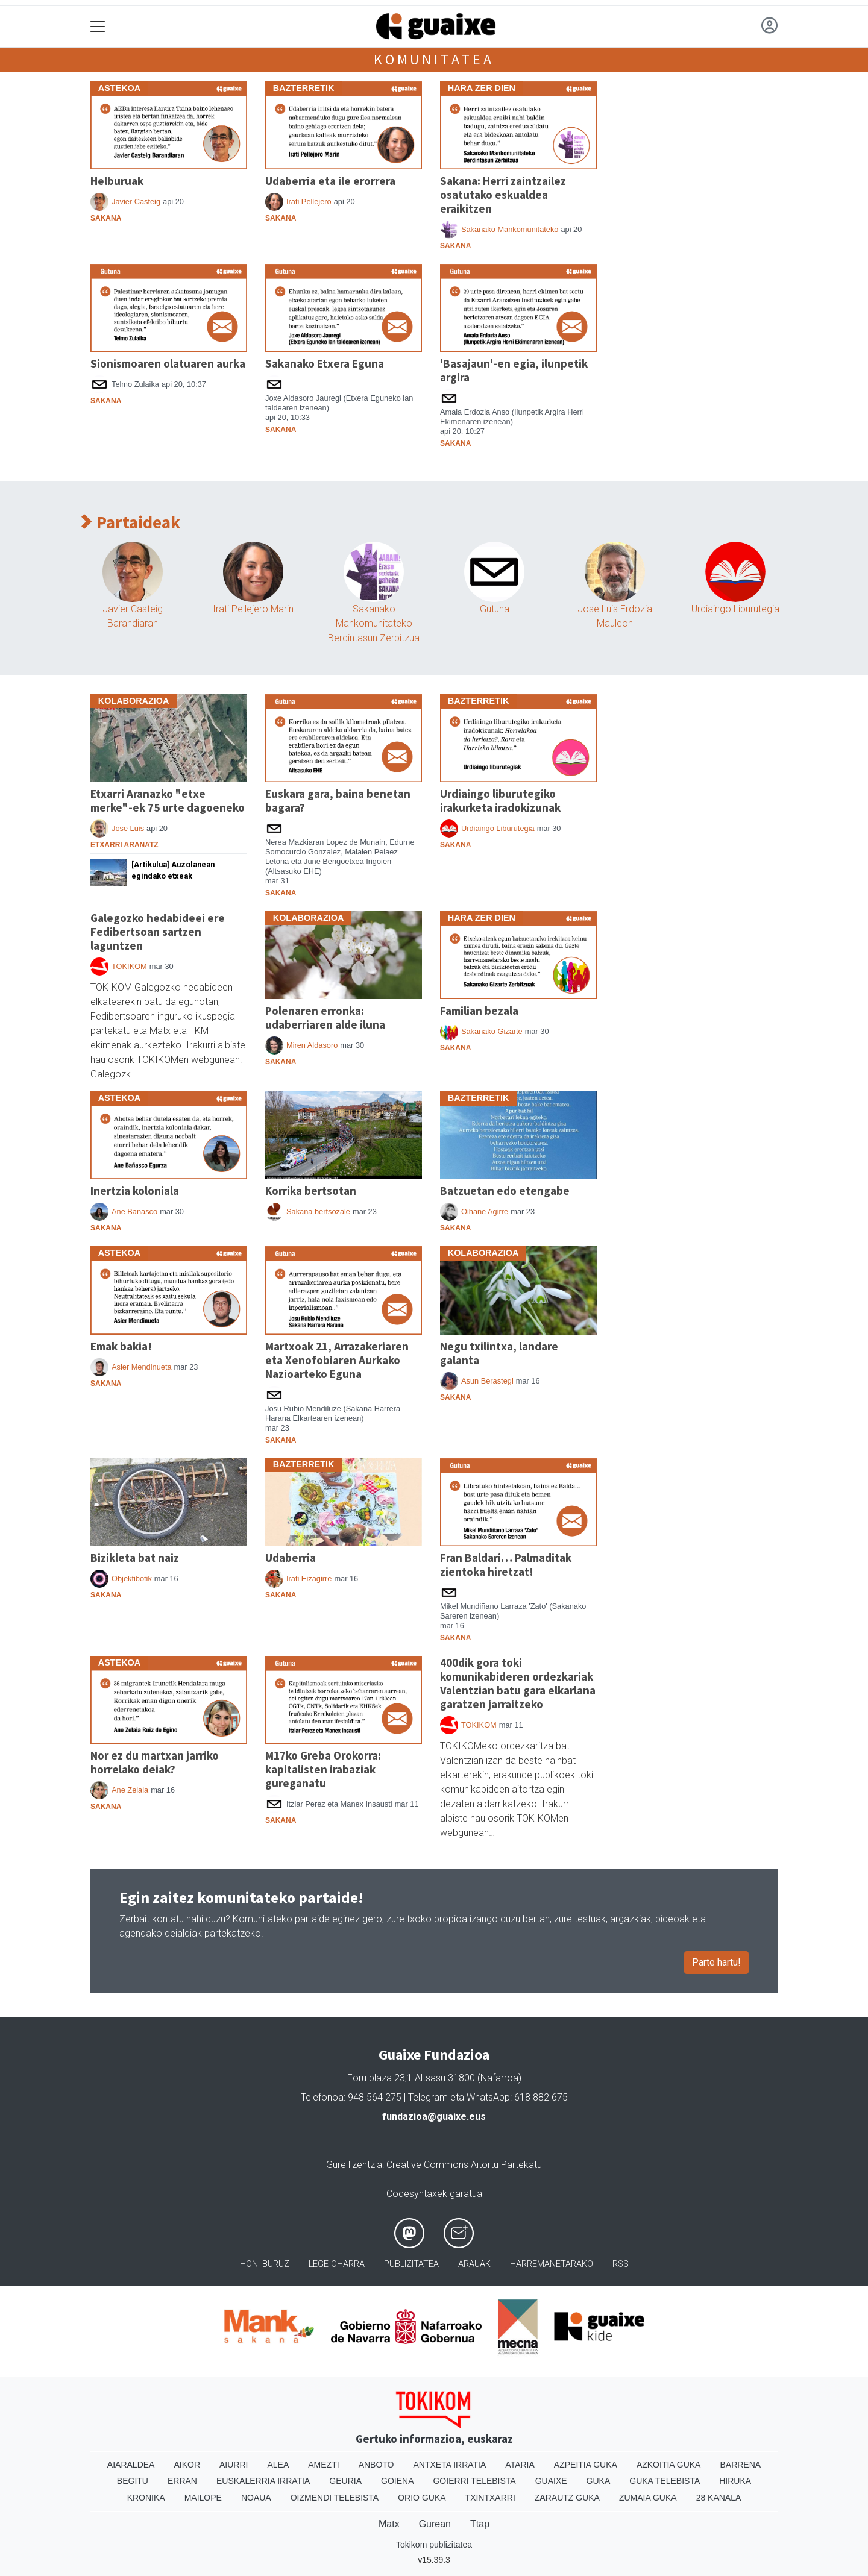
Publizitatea (411, 2264)
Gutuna (494, 609)
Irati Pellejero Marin (253, 609)
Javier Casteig (136, 201)
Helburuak (116, 181)
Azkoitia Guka (669, 2464)
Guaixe (551, 2481)
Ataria (520, 2464)
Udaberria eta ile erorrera (330, 181)
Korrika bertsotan (310, 1190)
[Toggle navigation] (98, 26)
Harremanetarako (551, 2264)
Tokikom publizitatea (434, 2544)
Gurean (435, 2524)
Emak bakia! (121, 1346)
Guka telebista (664, 2481)
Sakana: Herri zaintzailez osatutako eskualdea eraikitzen (503, 195)
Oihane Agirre (484, 1211)
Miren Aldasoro (312, 1045)
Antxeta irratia (450, 2464)
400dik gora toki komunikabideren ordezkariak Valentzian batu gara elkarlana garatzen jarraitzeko (518, 1683)
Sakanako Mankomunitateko (509, 229)
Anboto (376, 2464)
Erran (182, 2481)
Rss (620, 2264)
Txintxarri (490, 2497)
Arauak (474, 2264)
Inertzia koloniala (134, 1190)
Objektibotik (132, 1578)
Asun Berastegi (487, 1380)
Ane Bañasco (134, 1211)
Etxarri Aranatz (124, 845)
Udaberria (290, 1557)
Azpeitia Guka (585, 2464)
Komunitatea (434, 59)
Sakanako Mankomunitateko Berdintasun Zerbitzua (374, 623)
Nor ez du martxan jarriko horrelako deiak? (154, 1762)
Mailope (203, 2497)
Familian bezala (479, 1010)
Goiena (397, 2481)
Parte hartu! (716, 1962)
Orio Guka (421, 2497)
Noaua (256, 2497)
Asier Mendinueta (142, 1366)
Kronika (146, 2497)
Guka (599, 2481)
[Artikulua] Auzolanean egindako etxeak (173, 870)
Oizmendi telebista (335, 2497)
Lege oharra (337, 2264)
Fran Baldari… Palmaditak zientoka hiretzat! (505, 1564)
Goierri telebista (474, 2481)
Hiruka (735, 2481)
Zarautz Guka (567, 2497)
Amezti (323, 2464)
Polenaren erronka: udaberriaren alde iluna (325, 1017)
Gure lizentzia (354, 2164)
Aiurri (233, 2464)
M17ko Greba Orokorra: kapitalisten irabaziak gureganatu (323, 1769)
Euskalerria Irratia (263, 2481)
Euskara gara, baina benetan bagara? (337, 800)
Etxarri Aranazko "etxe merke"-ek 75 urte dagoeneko (167, 800)
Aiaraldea (131, 2464)
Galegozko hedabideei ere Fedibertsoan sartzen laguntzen (157, 931)
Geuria (345, 2481)
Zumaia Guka (648, 2497)
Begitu (132, 2481)
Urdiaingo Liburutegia (735, 609)
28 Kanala (718, 2497)
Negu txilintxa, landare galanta (499, 1353)
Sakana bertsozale (318, 1211)
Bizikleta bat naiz (134, 1557)
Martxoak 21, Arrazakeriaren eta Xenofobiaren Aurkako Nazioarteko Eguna (337, 1360)
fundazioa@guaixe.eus (434, 2116)
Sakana (105, 218)
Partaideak (130, 522)
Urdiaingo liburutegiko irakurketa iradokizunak (500, 800)
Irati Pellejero (309, 201)
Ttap (479, 2524)
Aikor (187, 2464)
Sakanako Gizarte (492, 1031)
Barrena (740, 2464)
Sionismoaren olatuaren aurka (167, 363)
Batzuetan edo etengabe (505, 1190)
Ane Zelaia (130, 1789)
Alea (278, 2464)
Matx (389, 2524)
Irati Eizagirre (309, 1578)
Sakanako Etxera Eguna (324, 363)
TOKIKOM (129, 966)
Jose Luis (128, 828)
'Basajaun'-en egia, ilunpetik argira (514, 370)
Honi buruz (264, 2264)
